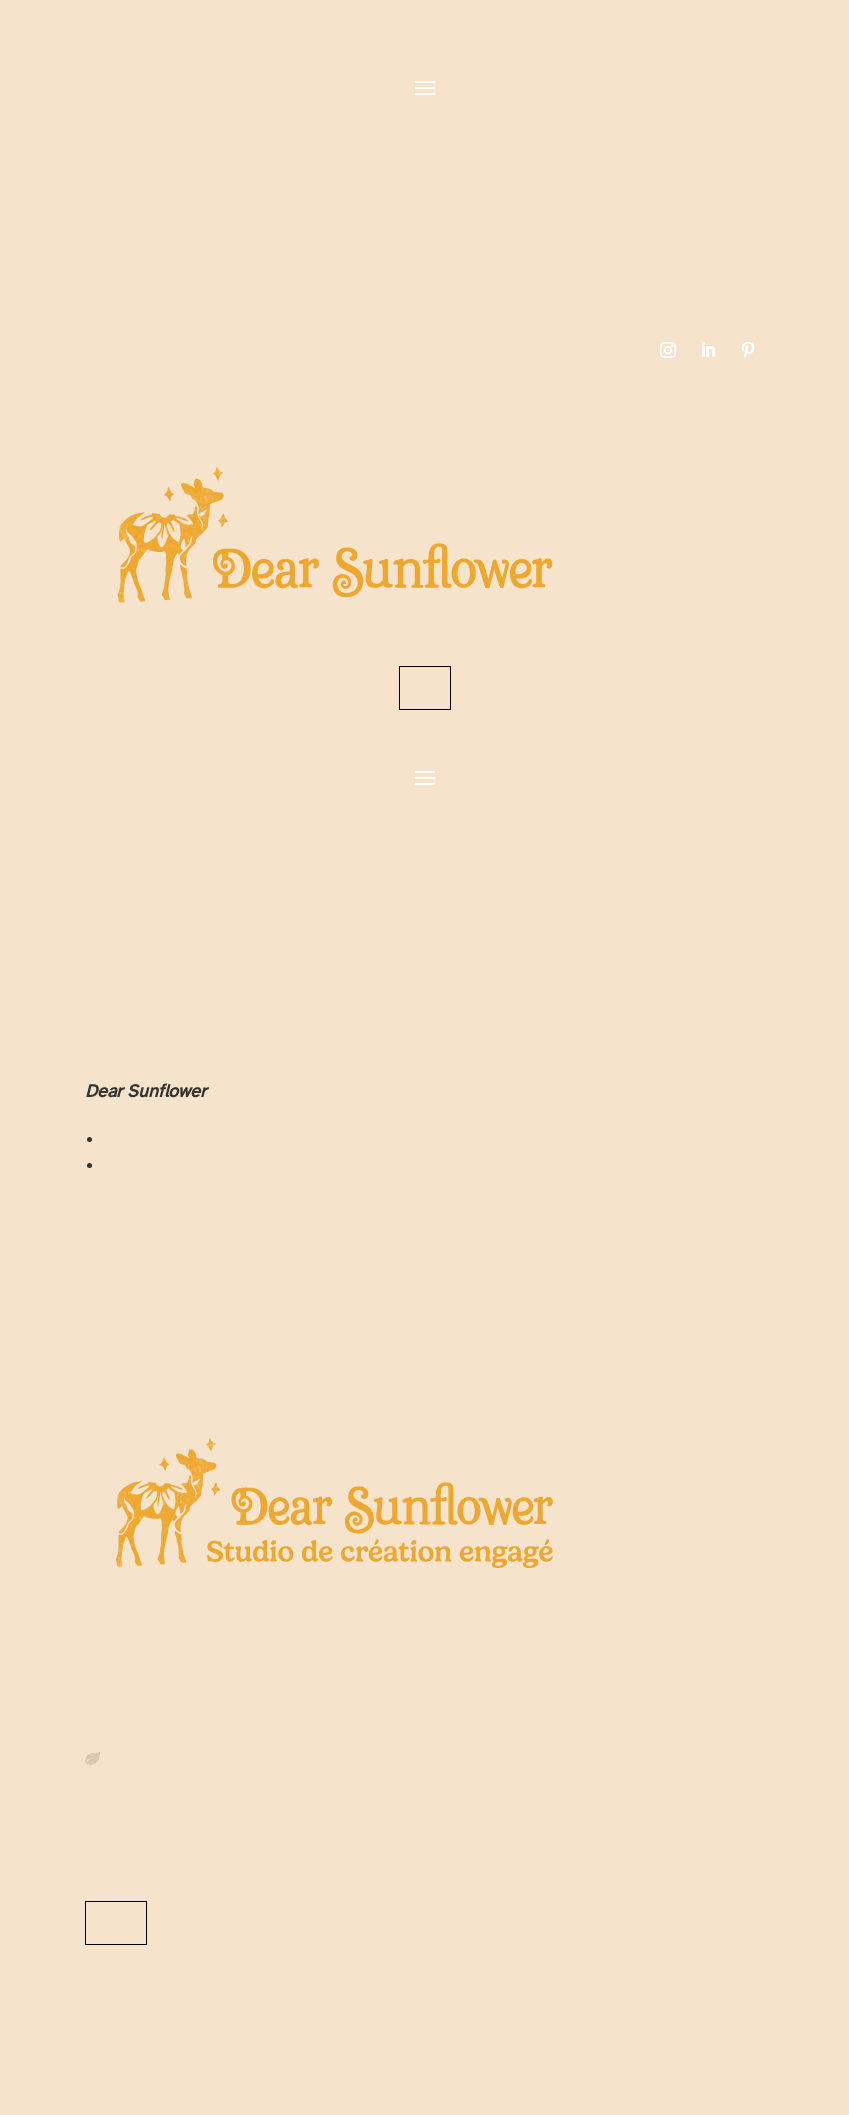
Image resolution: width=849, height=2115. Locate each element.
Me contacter (116, 1922)
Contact (425, 687)
